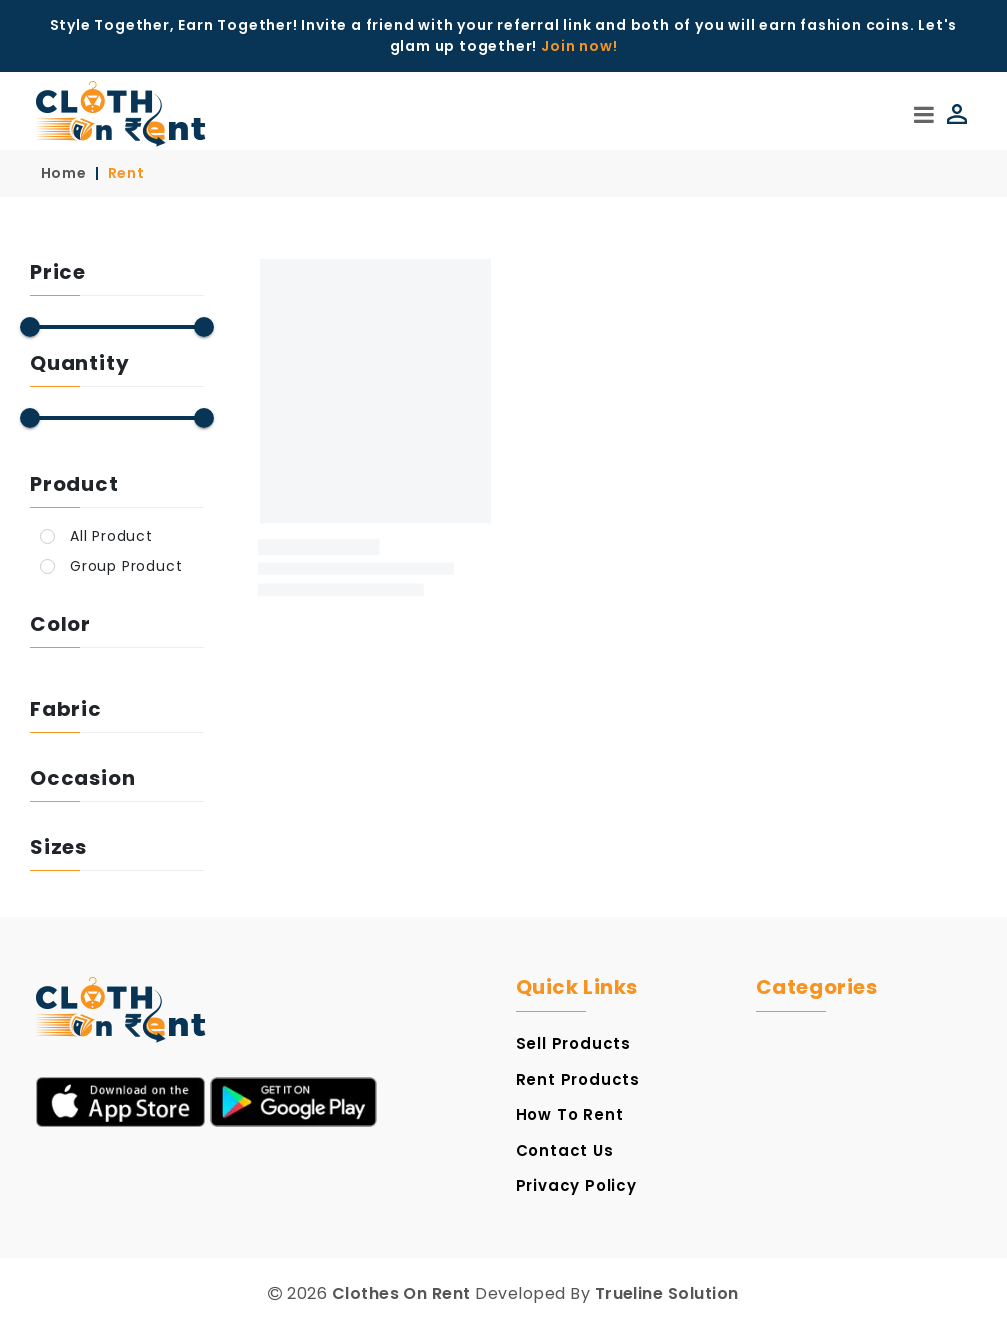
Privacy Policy (576, 1185)
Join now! (579, 46)
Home (64, 173)
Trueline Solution (667, 1293)
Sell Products (573, 1043)
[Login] (953, 114)
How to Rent (570, 1114)
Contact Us (565, 1150)
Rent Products (578, 1079)
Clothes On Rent (401, 1293)
